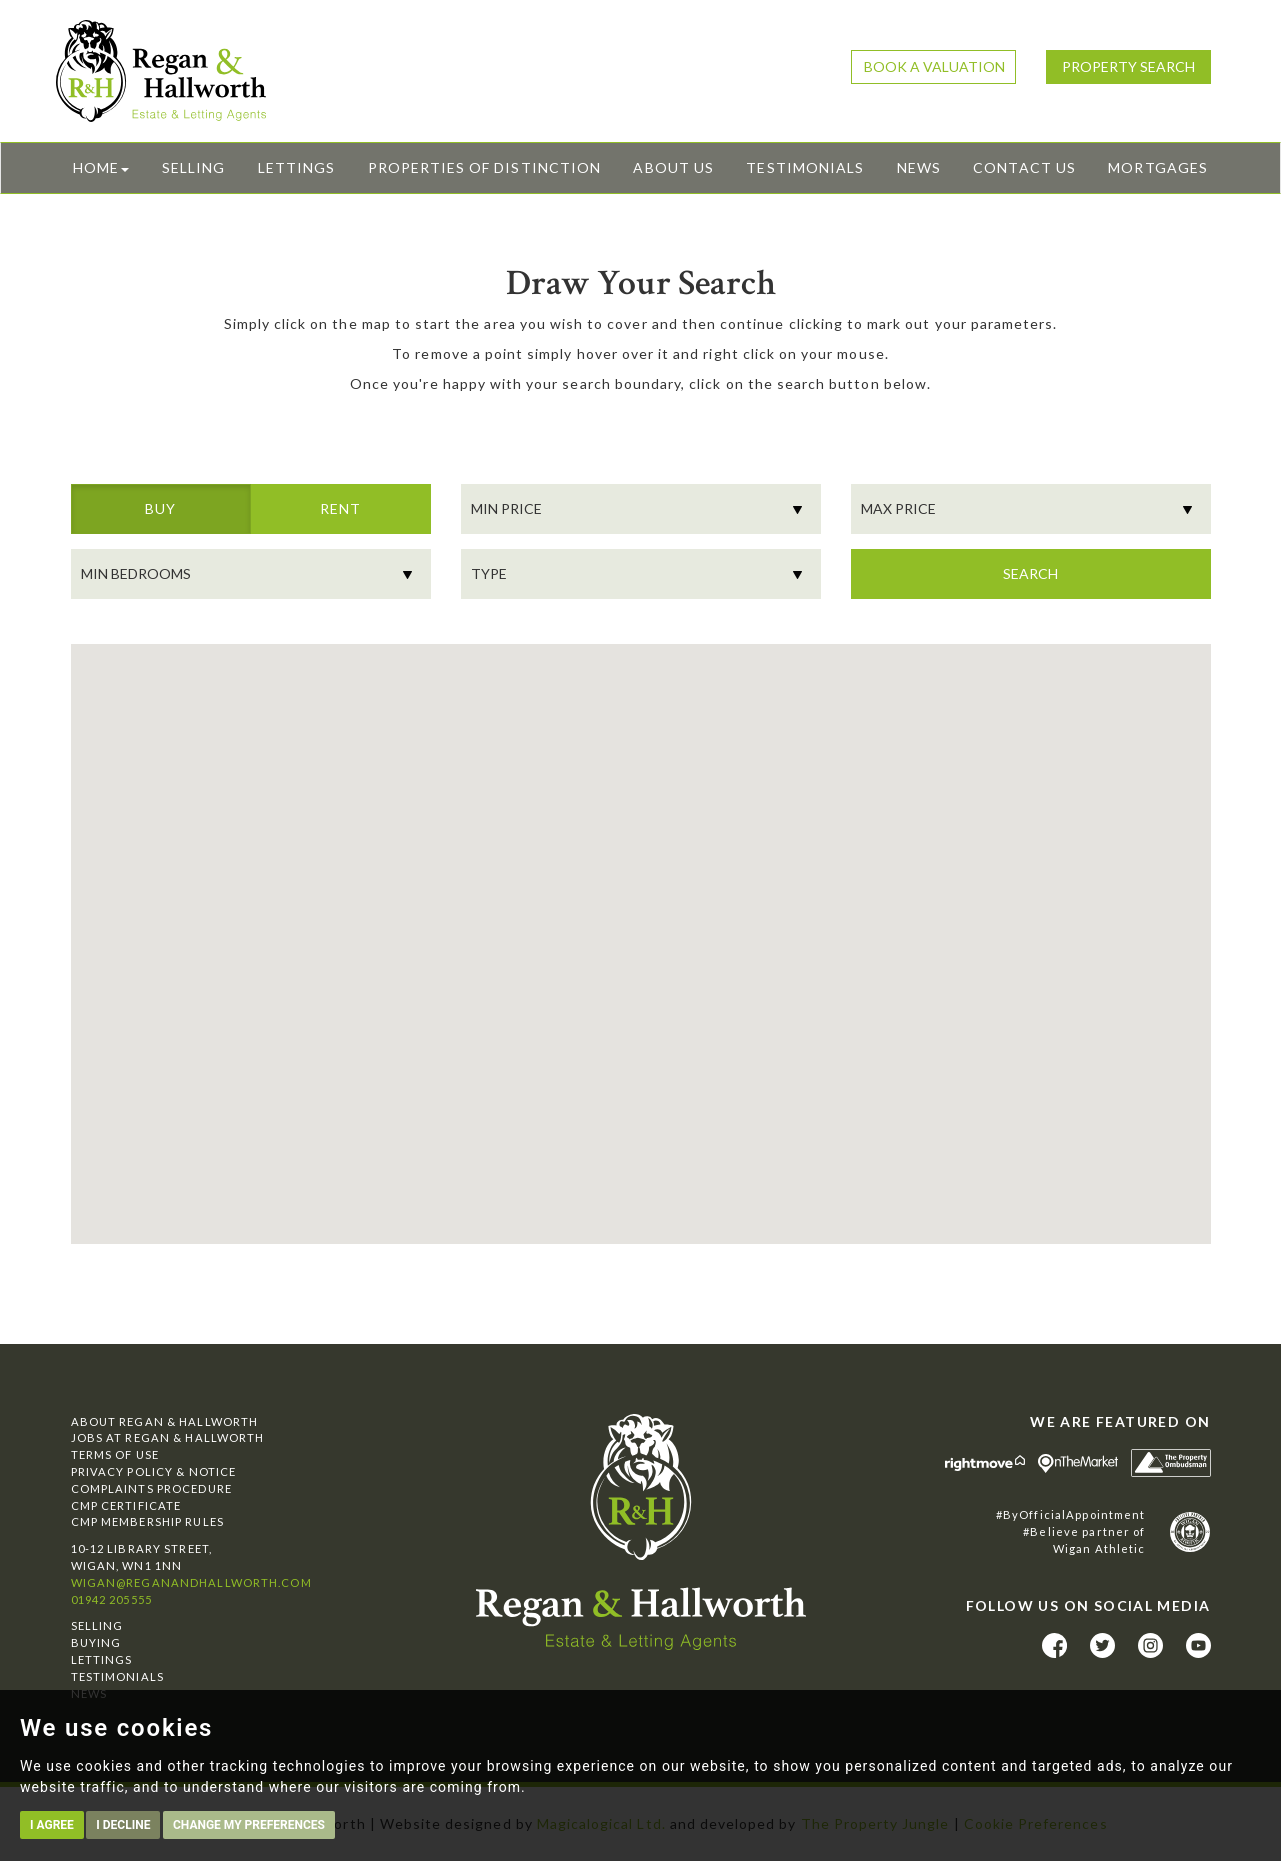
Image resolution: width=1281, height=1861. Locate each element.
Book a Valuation (934, 66)
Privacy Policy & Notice (154, 1471)
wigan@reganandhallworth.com (191, 1582)
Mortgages (1157, 167)
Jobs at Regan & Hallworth (168, 1437)
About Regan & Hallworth (165, 1421)
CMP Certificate (126, 1505)
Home (101, 167)
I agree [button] (52, 1825)
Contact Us (1024, 167)
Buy (160, 517)
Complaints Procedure (151, 1488)
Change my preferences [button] (249, 1825)
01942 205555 (111, 1599)
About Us (673, 167)
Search (1030, 573)
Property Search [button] (1128, 66)
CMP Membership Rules (147, 1521)
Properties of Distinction (484, 167)
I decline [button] (123, 1825)
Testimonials (805, 167)
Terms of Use (115, 1454)
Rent (340, 517)
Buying (96, 1642)
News (919, 167)
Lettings (296, 167)
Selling (193, 167)
